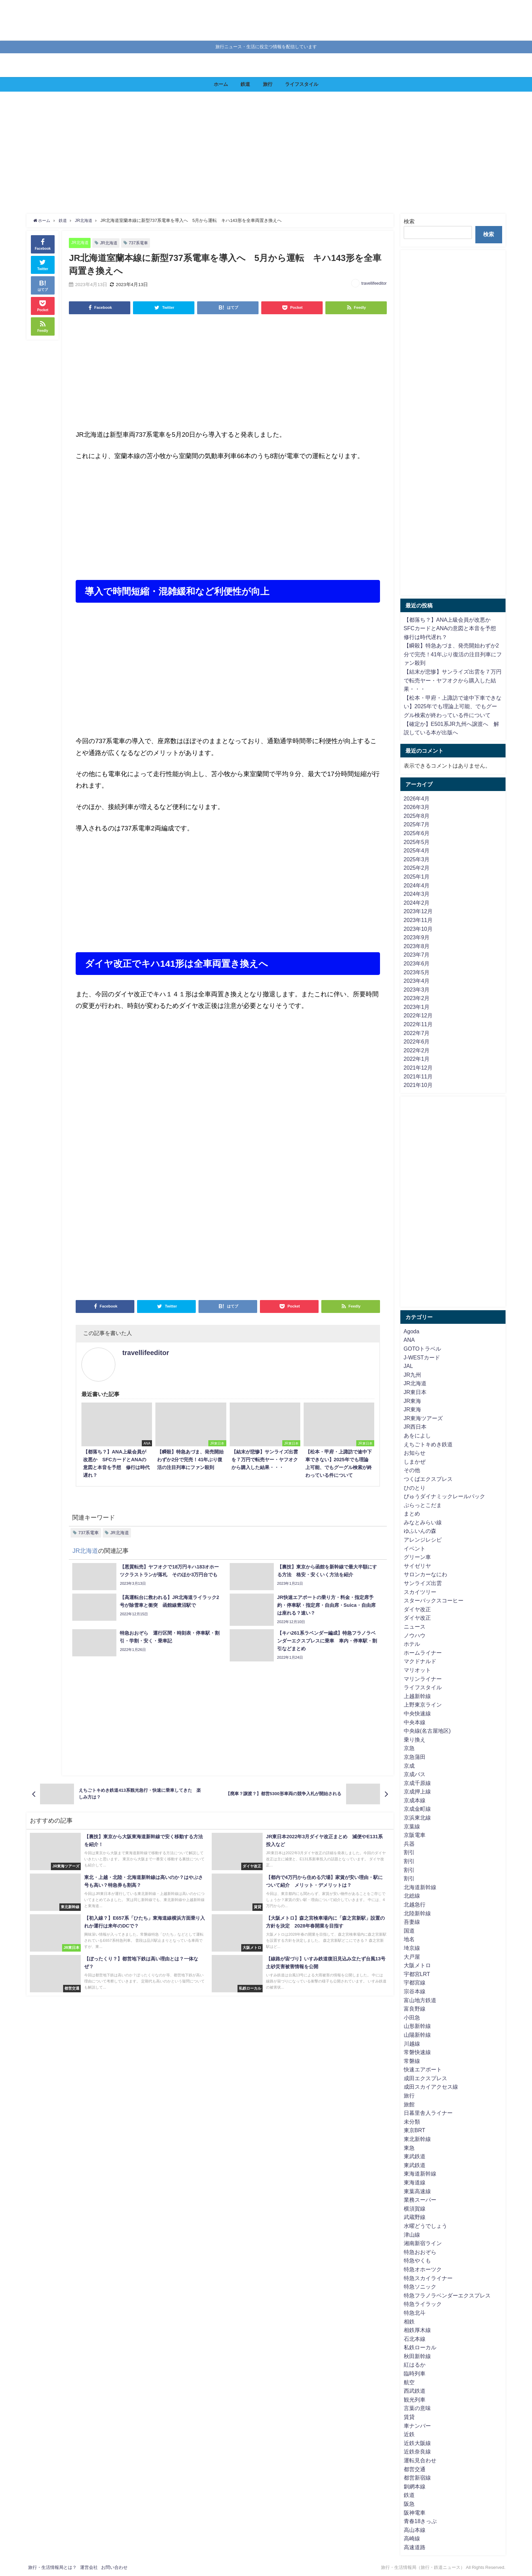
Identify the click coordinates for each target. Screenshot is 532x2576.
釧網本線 (414, 2486)
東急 (409, 2147)
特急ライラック (423, 2304)
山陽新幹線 (417, 2034)
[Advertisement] (233, 152)
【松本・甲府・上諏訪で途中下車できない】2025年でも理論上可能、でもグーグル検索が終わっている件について (452, 706)
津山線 (412, 2234)
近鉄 (409, 2434)
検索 (409, 221)
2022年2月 (417, 1050)
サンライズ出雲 (423, 1583)
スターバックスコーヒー (433, 1600)
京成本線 (414, 1800)
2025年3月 (417, 859)
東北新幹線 (417, 2139)
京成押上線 (417, 1791)
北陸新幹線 (417, 1913)
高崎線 (412, 2538)
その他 (412, 1470)
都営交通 (414, 2469)
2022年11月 (418, 1024)
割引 (409, 1852)
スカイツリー (420, 1592)
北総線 (412, 1895)
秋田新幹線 (417, 2356)
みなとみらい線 (423, 1522)
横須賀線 (414, 2208)
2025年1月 (417, 876)
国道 (409, 1930)
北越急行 (414, 1904)
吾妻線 (412, 1921)
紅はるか (414, 2364)
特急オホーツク (423, 2269)
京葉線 (412, 1826)
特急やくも (417, 2260)
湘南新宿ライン (423, 2243)
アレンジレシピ (423, 1539)
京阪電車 (414, 1835)
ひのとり (414, 1487)
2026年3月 (417, 807)
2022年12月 (418, 1015)
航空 (409, 2382)
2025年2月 (417, 867)
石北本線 (414, 2339)
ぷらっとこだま (423, 1505)
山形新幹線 (417, 2026)
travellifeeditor (374, 283)
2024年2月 (417, 902)
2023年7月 (417, 954)
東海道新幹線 (420, 2173)
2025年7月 (417, 824)
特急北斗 (414, 2312)
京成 (409, 1765)
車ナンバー (417, 2425)
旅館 (409, 2104)
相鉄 (409, 2321)
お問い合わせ (114, 2567)
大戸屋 (412, 1956)
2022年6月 (417, 1041)
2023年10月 (418, 929)
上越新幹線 (417, 1696)
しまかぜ (414, 1461)
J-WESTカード (422, 1357)
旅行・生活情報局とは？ (52, 2567)
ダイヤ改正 (417, 1609)
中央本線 (414, 1722)
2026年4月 (417, 798)
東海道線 (414, 2182)
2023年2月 (417, 998)
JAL (408, 1366)
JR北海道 (80, 242)
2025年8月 (417, 816)
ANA (409, 1339)
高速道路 (414, 2547)
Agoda (411, 1331)
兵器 (409, 1843)
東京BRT (414, 2130)
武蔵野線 (414, 2217)
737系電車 (141, 243)
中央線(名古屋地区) (427, 1730)
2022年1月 (417, 1058)
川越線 (412, 2043)
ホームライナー (423, 1652)
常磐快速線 (417, 2052)
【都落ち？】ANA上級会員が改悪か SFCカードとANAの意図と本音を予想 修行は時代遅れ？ (453, 628)
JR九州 (412, 1374)
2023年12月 (418, 911)
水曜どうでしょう (425, 2226)
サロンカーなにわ (425, 1574)
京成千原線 (417, 1783)
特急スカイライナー (428, 2278)
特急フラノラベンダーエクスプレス (447, 2295)
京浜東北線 (417, 1817)
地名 (409, 1939)
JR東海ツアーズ (423, 1418)
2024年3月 (417, 894)
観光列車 (414, 2399)
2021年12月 (418, 1067)
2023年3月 (417, 989)
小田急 (412, 2017)
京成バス (414, 1774)
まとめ (412, 1513)
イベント (414, 1548)
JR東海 (412, 1401)
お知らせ (414, 1452)
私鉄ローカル (420, 2347)
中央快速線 (417, 1713)
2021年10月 (418, 1085)
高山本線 (414, 2530)
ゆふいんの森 (420, 1531)
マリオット (417, 1670)
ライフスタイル (301, 84)
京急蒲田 (414, 1757)
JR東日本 (415, 1392)
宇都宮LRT (417, 1974)
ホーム (221, 84)
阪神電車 (414, 2512)
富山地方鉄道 (420, 2000)
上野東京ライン (423, 1704)
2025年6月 (417, 833)
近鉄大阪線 (417, 2443)
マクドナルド (420, 1661)
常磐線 (412, 2061)
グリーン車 (417, 1557)
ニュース (414, 1626)
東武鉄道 (414, 2156)
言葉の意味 (417, 2408)
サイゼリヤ (417, 1565)
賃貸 (409, 2417)
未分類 (412, 2121)
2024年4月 (417, 885)
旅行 (267, 84)
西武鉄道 (414, 2390)
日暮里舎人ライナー (428, 2113)
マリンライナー (423, 1678)
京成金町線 (417, 1808)
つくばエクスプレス (428, 1479)
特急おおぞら (420, 2252)
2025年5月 (417, 842)
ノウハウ (414, 1635)
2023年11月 (418, 920)
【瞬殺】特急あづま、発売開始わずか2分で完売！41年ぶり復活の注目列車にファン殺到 (453, 654)
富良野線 (414, 2008)
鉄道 (245, 84)
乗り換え (414, 1739)
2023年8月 (417, 946)
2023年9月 (417, 937)
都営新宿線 (417, 2477)
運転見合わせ (420, 2460)
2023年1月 (417, 1007)
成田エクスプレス (425, 2078)
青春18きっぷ (420, 2521)
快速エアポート (423, 2069)
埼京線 (412, 1948)
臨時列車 (414, 2373)
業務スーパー (420, 2199)
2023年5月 (417, 972)
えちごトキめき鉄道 (428, 1444)
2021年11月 (418, 1076)
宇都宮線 (414, 1982)
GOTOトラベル (422, 1348)
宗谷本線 (414, 1991)
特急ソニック (420, 2286)
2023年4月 (417, 980)
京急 (409, 1748)
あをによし (417, 1435)
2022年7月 (417, 1033)
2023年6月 (417, 963)
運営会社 (89, 2567)
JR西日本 (415, 1426)
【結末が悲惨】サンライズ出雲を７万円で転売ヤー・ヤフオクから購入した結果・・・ (452, 680)
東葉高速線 (417, 2191)
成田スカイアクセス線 (431, 2086)
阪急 (409, 2503)
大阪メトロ (417, 1965)
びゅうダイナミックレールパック (444, 1496)
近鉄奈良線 (417, 2451)
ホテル (412, 1644)
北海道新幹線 (420, 1887)
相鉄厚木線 (417, 2330)
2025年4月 (417, 850)
